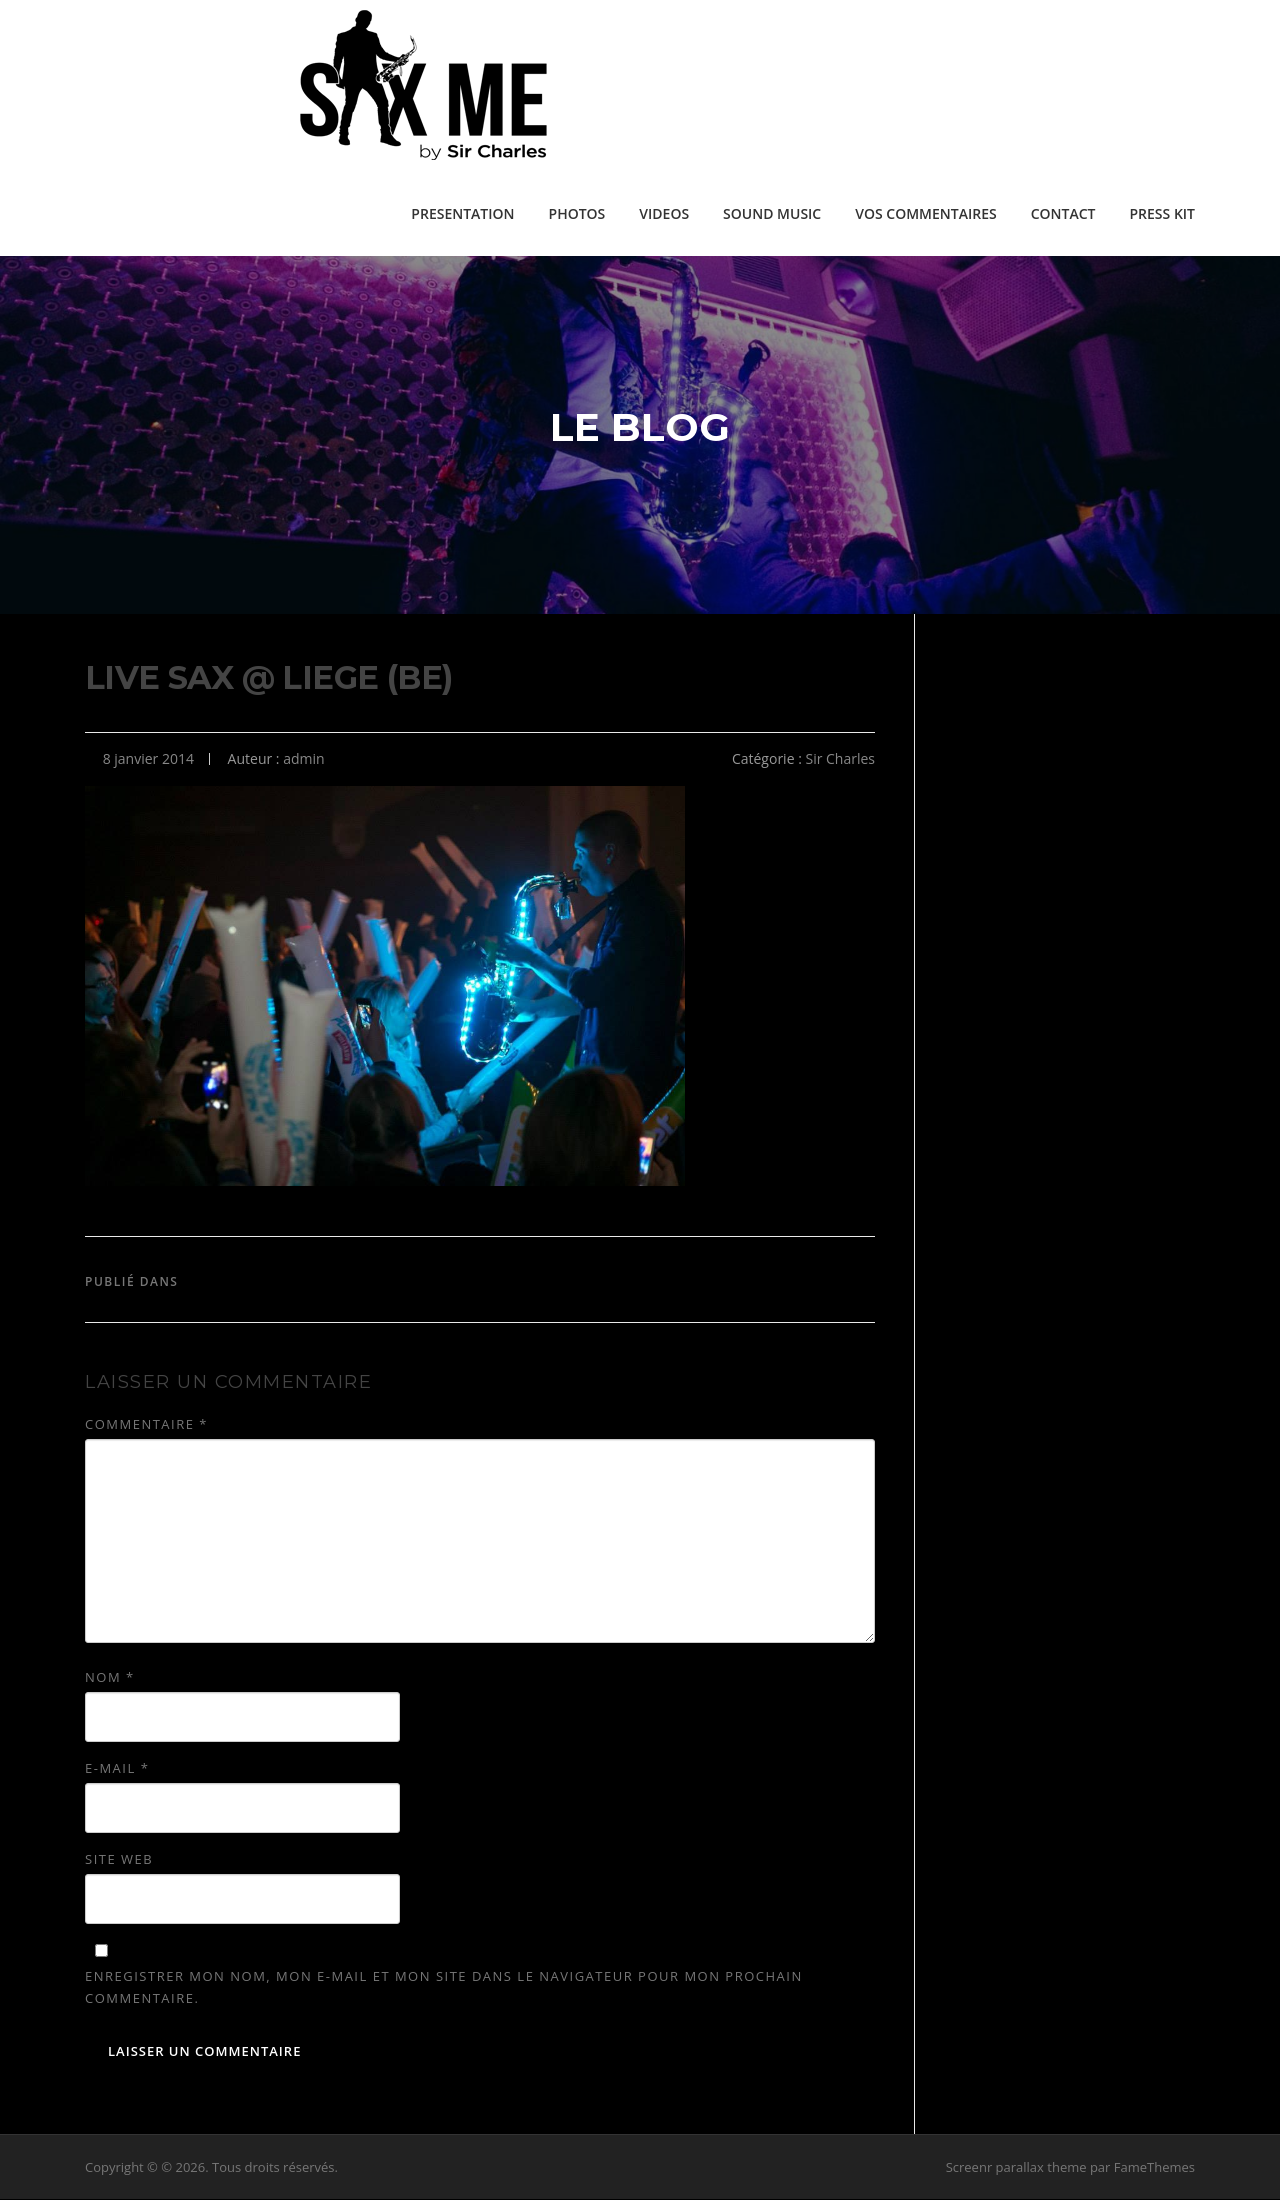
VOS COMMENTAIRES (925, 213)
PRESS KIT (1162, 213)
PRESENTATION (462, 213)
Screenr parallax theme (1016, 2168)
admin (303, 759)
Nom (110, 1678)
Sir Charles (840, 759)
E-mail (117, 1769)
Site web (119, 1860)
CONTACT (1063, 213)
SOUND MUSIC (772, 213)
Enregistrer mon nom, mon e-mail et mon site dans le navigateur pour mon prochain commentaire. (444, 1988)
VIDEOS (664, 213)
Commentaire (146, 1425)
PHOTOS (577, 213)
